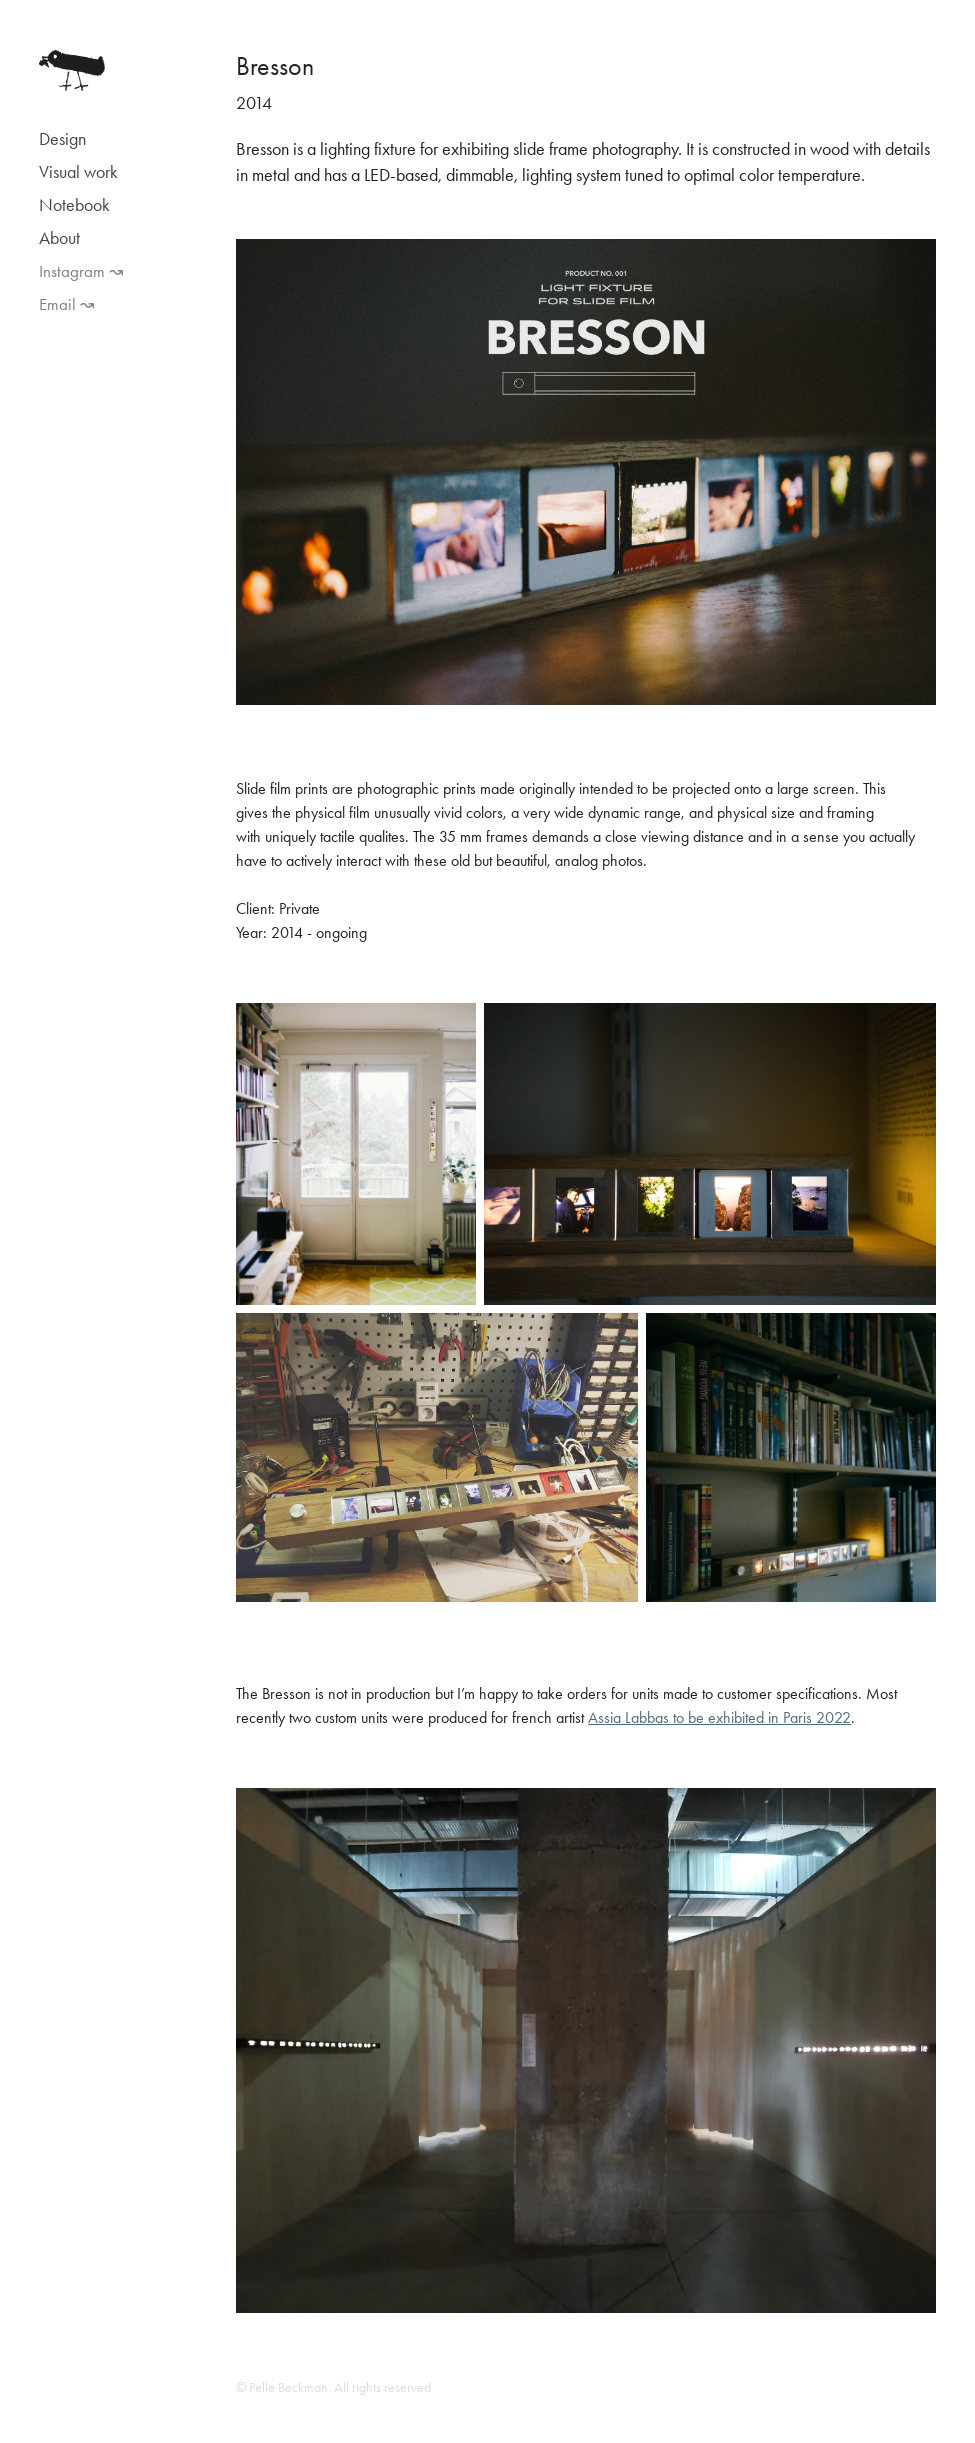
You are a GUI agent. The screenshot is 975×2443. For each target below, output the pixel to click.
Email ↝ (66, 304)
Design (62, 139)
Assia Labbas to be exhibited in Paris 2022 (719, 1717)
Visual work (78, 172)
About (59, 238)
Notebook (74, 205)
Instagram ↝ (81, 271)
